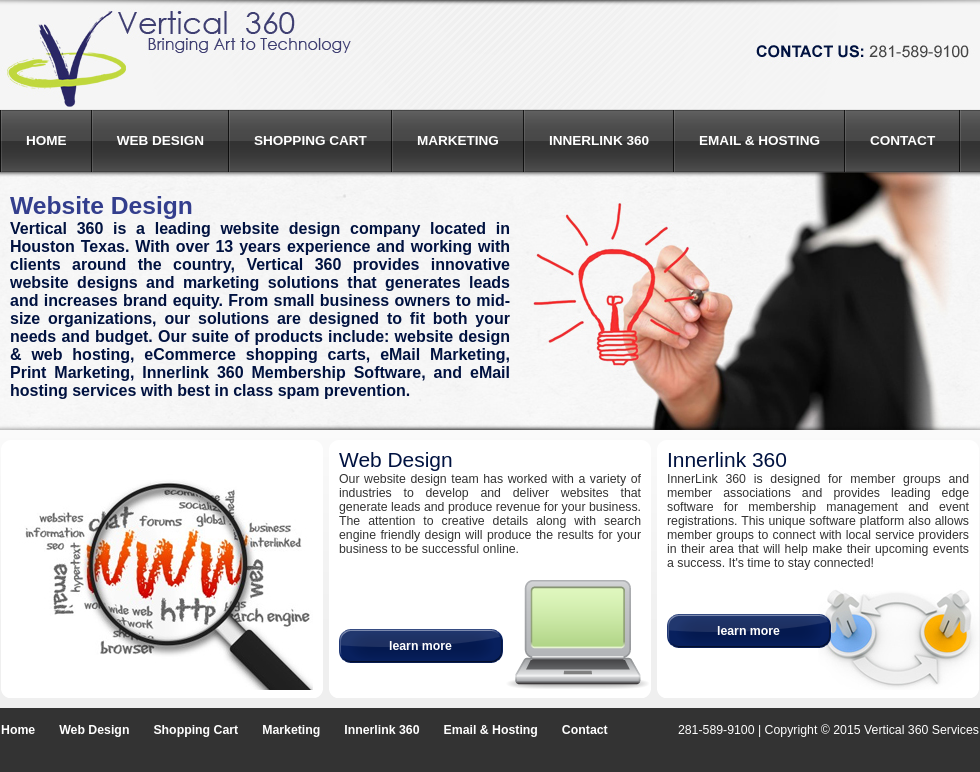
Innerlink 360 (599, 140)
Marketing (458, 140)
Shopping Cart (310, 140)
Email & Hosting (759, 140)
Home (46, 140)
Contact (902, 140)
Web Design (160, 140)
